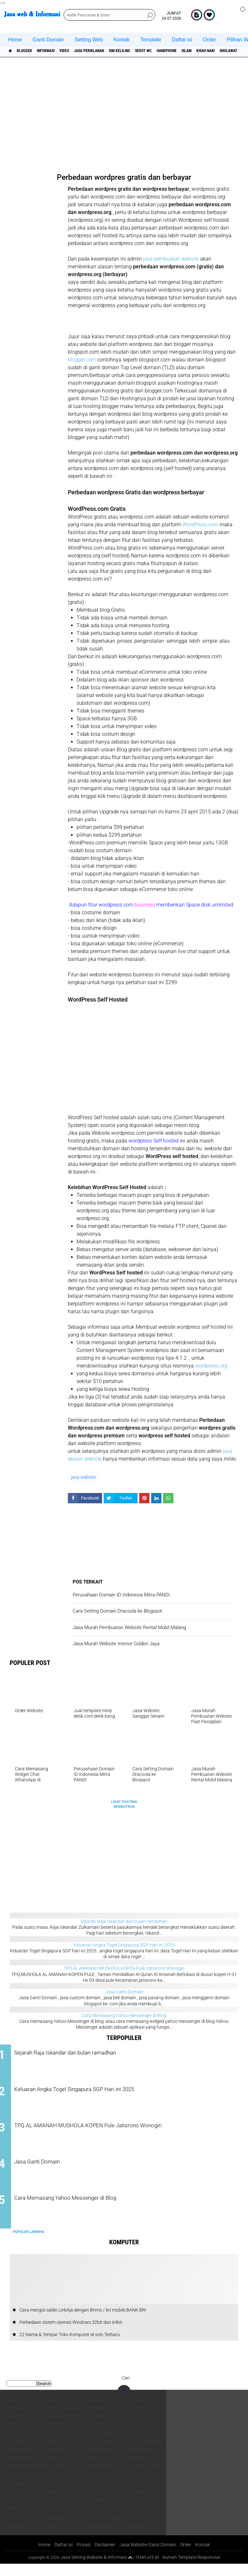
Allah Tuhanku (63, 2423)
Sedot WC (180, 50)
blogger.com (82, 360)
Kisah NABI (99, 2465)
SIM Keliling (150, 50)
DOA (10, 2440)
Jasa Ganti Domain (124, 1991)
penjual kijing (145, 2482)
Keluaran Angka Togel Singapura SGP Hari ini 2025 (124, 1945)
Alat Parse (17, 2423)
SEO (10, 2507)
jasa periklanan (111, 50)
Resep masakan (22, 2499)
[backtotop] (124, 2403)
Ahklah (55, 2415)
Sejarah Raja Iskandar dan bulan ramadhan (124, 1921)
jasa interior (103, 2457)
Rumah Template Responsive (193, 2569)
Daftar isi (182, 39)
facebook (98, 2440)
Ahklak (96, 2415)
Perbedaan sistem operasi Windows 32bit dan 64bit (70, 2333)
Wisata (54, 2533)
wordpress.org (211, 1366)
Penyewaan (18, 2491)
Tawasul (98, 2516)
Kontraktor (19, 2474)
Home (15, 39)
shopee (137, 2507)
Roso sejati (59, 2499)
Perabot (56, 2491)
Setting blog (60, 2507)
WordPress (100, 2533)
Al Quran (139, 2415)
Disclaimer (104, 2556)
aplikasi (97, 2423)
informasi (57, 50)
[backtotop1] (130, 2569)
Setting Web (89, 39)
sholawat (99, 2507)
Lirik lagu (99, 2474)
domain (54, 2440)
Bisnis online (60, 2432)
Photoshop (100, 2491)
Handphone (209, 50)
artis (135, 2423)
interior (15, 2457)
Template (150, 39)
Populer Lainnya (28, 2244)
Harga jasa (101, 2449)
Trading (55, 2524)
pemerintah (101, 2482)
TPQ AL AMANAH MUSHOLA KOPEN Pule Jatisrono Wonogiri (124, 1968)
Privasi (82, 2556)
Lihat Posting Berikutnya (124, 1804)
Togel (12, 2524)
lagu (52, 2474)
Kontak (121, 39)
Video (81, 50)
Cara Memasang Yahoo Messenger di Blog (124, 2015)
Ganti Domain (48, 39)
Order (209, 39)
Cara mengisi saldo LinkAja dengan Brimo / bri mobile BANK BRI (82, 2321)
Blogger (30, 50)
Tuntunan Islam (105, 2524)
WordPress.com (200, 524)
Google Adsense (146, 2440)
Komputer (140, 2465)
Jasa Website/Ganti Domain (149, 2556)
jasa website (83, 1477)
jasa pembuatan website (171, 259)
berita (12, 2432)
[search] (109, 15)
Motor (136, 2474)
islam (235, 50)
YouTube (138, 2533)
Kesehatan (58, 2465)
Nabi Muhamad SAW (26, 2482)
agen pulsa (18, 2415)
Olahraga (57, 2482)
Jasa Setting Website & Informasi (91, 2569)
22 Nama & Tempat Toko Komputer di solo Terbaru (69, 2346)
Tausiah (55, 2516)
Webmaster (18, 2533)
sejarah (138, 2499)
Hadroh (14, 2449)
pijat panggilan (146, 2491)
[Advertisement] (125, 113)
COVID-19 (138, 2432)
